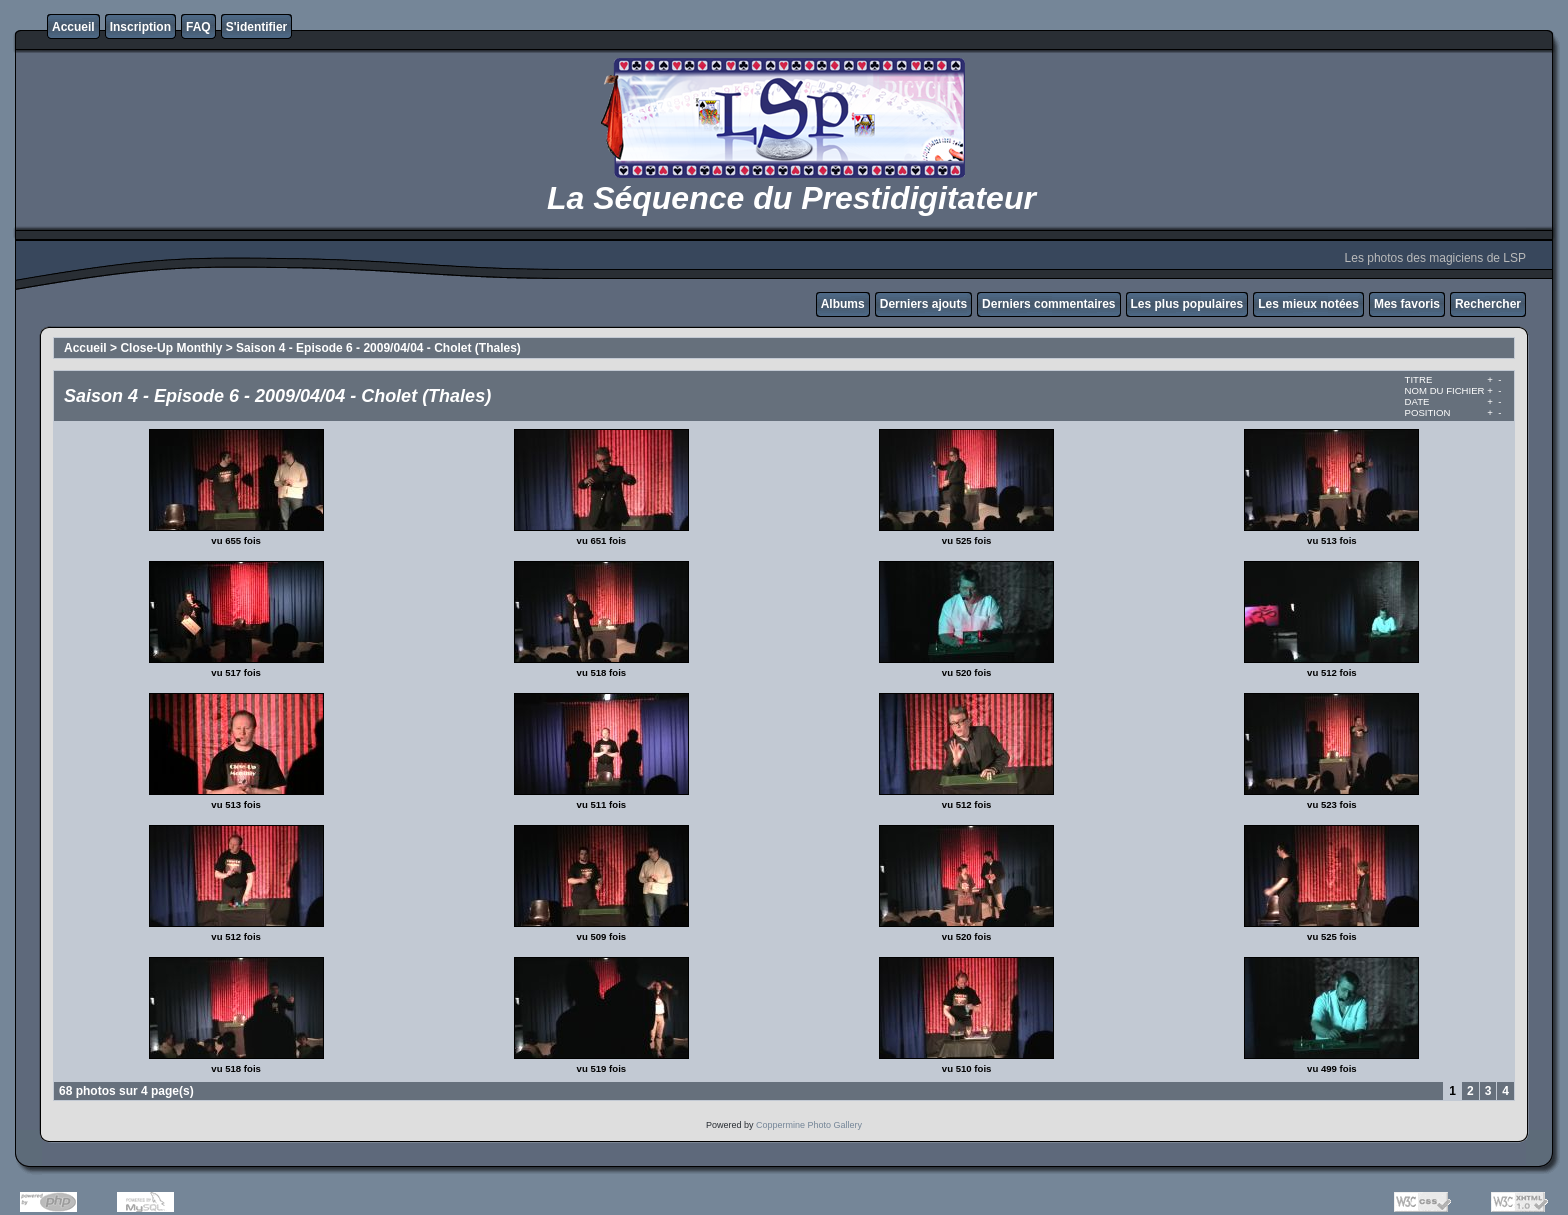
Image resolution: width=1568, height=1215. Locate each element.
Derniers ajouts (923, 304)
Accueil (73, 27)
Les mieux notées (1308, 304)
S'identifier (257, 27)
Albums (843, 304)
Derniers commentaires (1048, 304)
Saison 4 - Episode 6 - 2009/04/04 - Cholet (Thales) (378, 348)
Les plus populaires (1187, 304)
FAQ (198, 27)
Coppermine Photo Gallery (809, 1125)
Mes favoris (1407, 304)
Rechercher (1488, 304)
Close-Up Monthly (171, 348)
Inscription (140, 27)
